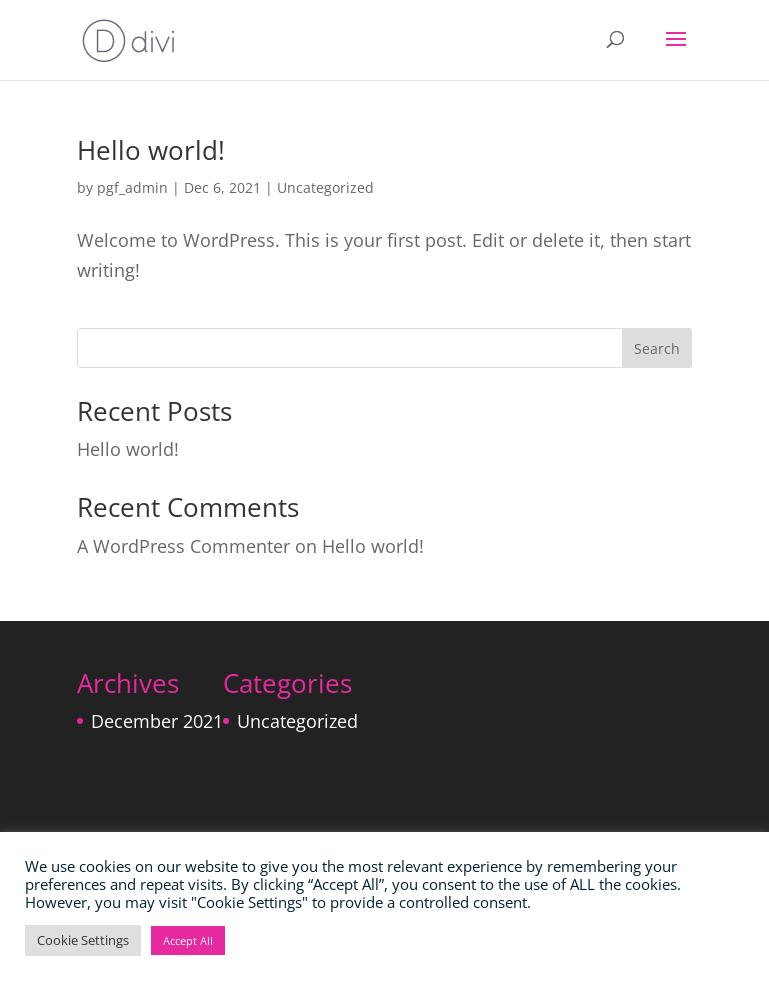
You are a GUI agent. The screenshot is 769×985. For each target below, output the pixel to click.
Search (657, 348)
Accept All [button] (188, 940)
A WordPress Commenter (183, 546)
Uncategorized (325, 187)
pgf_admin (132, 187)
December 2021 (157, 721)
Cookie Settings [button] (83, 940)
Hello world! (151, 150)
